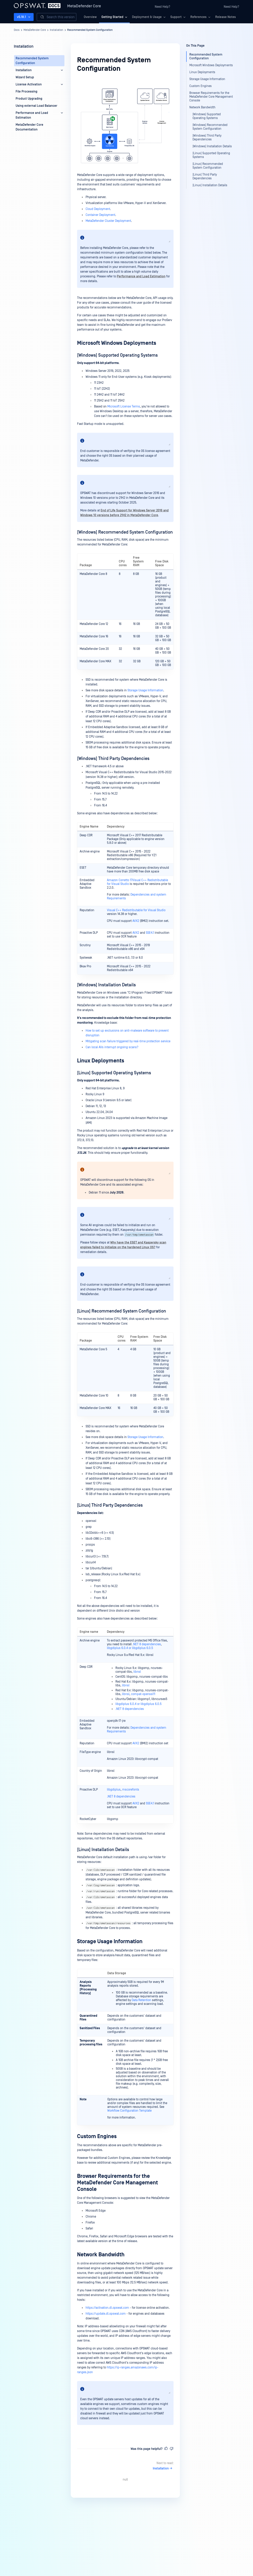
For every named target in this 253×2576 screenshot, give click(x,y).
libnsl (137, 1672)
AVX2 (135, 921)
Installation (56, 30)
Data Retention (141, 2000)
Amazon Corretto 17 (119, 880)
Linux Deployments (100, 1061)
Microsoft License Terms (123, 406)
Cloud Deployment (98, 209)
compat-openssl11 (143, 1694)
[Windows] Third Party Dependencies (113, 758)
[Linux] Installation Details (103, 1849)
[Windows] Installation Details (106, 984)
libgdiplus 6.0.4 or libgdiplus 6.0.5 (130, 1648)
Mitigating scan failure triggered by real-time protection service (128, 1041)
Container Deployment (100, 215)
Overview (90, 17)
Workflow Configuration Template (129, 2110)
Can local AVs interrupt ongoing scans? (112, 1047)
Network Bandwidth (101, 2255)
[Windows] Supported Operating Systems (117, 355)
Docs (17, 30)
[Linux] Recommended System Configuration (121, 1311)
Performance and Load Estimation (141, 276)
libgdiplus (114, 1789)
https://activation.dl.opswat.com (107, 2308)
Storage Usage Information (145, 690)
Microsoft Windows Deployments (116, 343)
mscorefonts (130, 1789)
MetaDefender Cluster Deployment (108, 221)
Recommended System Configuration (90, 30)
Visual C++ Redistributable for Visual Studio (136, 910)
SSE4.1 (150, 933)
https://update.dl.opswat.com (106, 2313)
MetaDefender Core (84, 6)
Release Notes (225, 17)
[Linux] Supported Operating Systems (114, 1072)
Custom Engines (97, 2136)
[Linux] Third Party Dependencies (110, 1505)
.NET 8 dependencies (146, 1644)
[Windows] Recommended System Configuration (125, 532)
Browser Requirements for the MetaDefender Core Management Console (117, 2182)
